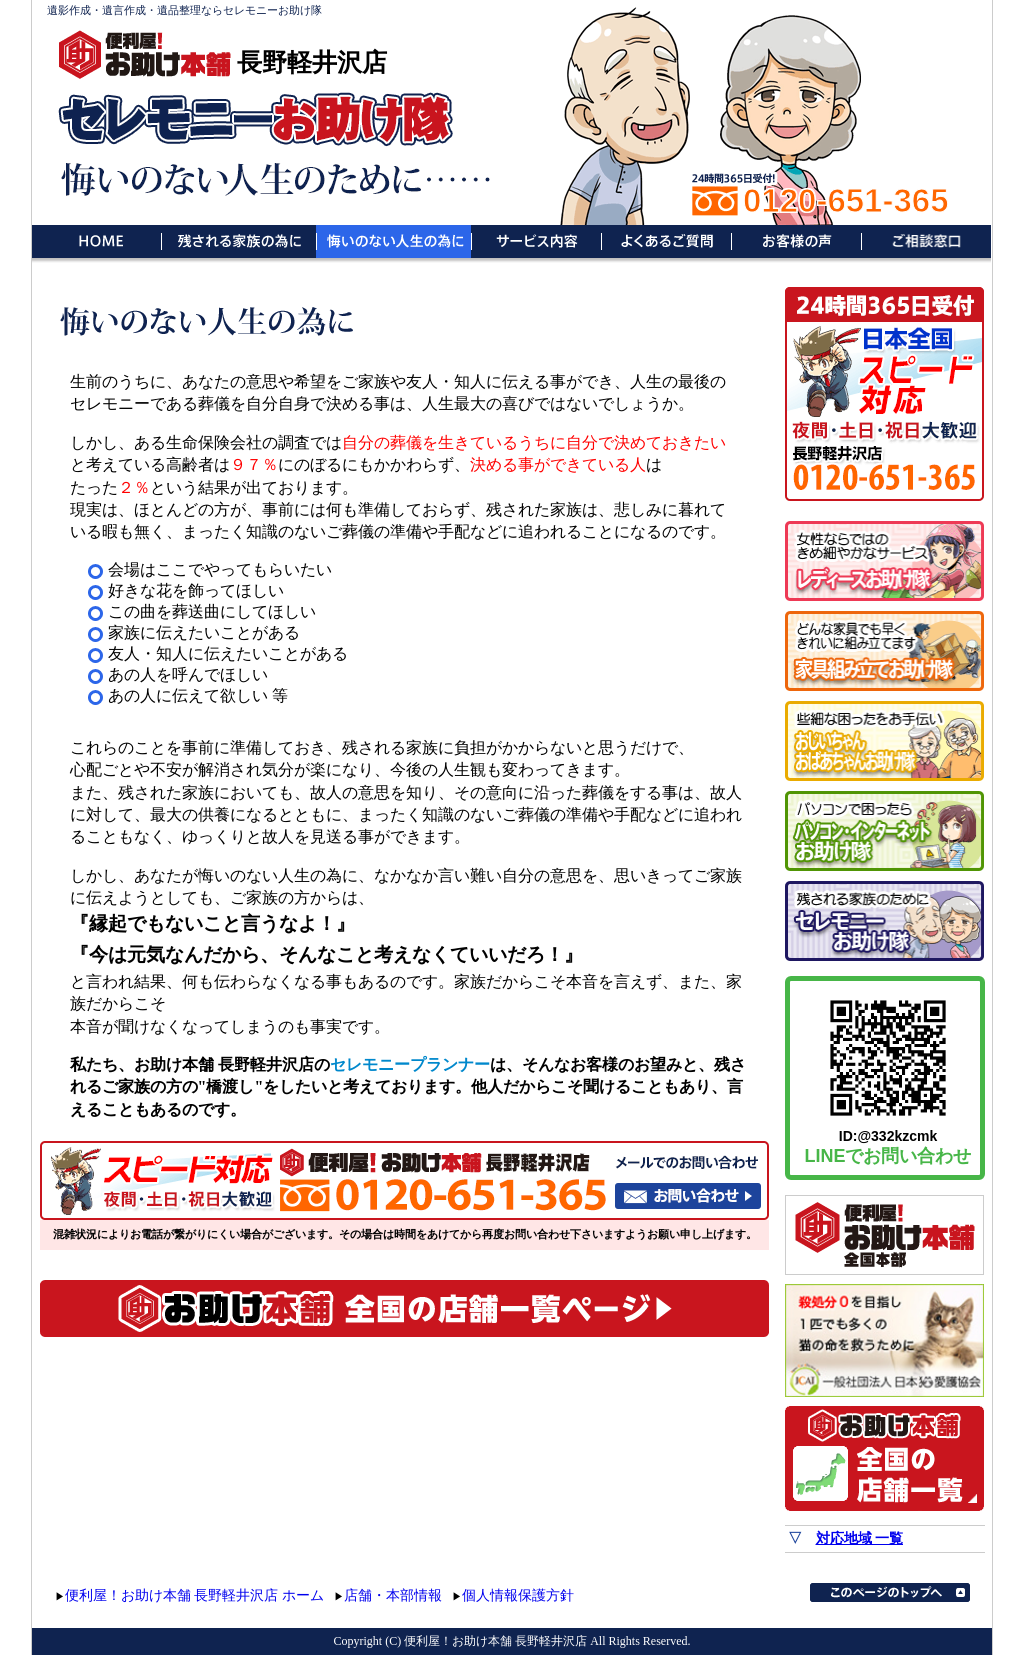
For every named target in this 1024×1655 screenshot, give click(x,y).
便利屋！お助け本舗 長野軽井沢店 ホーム (194, 1595)
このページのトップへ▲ (890, 1592)
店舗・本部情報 (393, 1595)
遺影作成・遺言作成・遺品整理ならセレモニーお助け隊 (184, 10)
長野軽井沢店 (312, 62)
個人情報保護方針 (518, 1595)
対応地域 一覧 (860, 1538)
